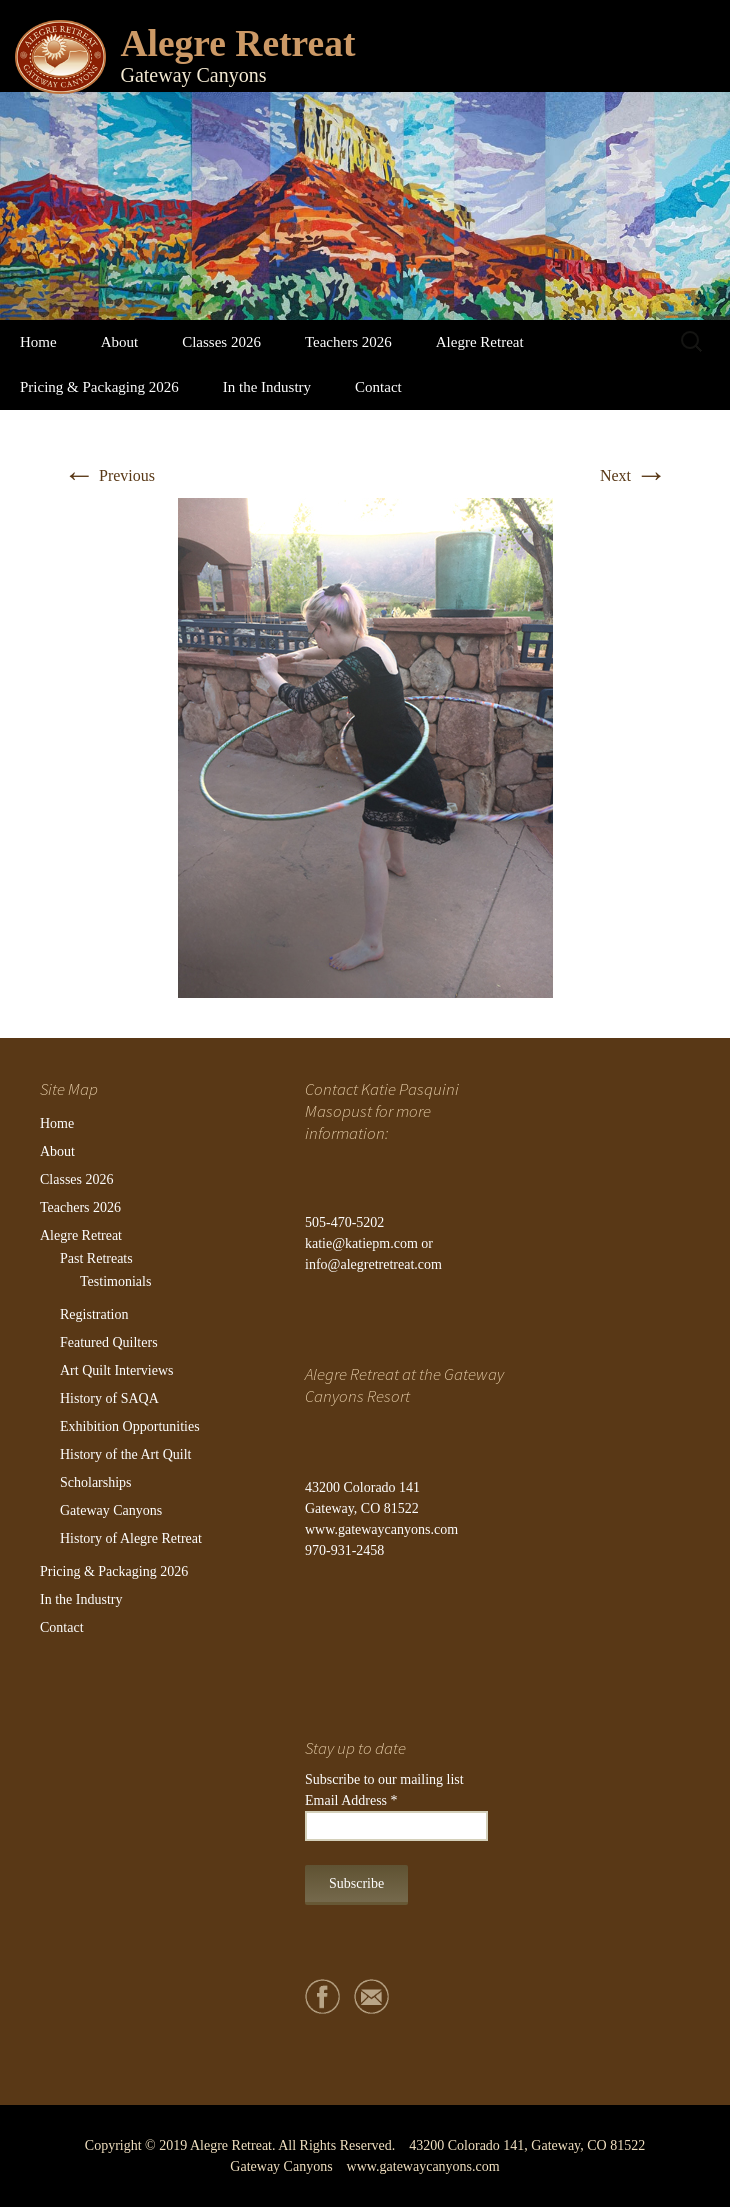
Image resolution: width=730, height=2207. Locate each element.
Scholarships (96, 1482)
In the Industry (267, 387)
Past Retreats (96, 1258)
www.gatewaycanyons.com (381, 1529)
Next (633, 475)
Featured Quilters (109, 1342)
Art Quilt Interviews (117, 1370)
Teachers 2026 (348, 342)
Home (38, 342)
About (120, 342)
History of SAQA (109, 1398)
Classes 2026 (221, 342)
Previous (109, 475)
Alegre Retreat (480, 342)
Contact (378, 387)
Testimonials (115, 1281)
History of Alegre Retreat (131, 1538)
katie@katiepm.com (361, 1243)
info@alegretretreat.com (373, 1264)
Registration (94, 1314)
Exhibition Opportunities (130, 1426)
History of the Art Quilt (125, 1454)
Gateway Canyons (111, 1510)
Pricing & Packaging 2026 (99, 387)
